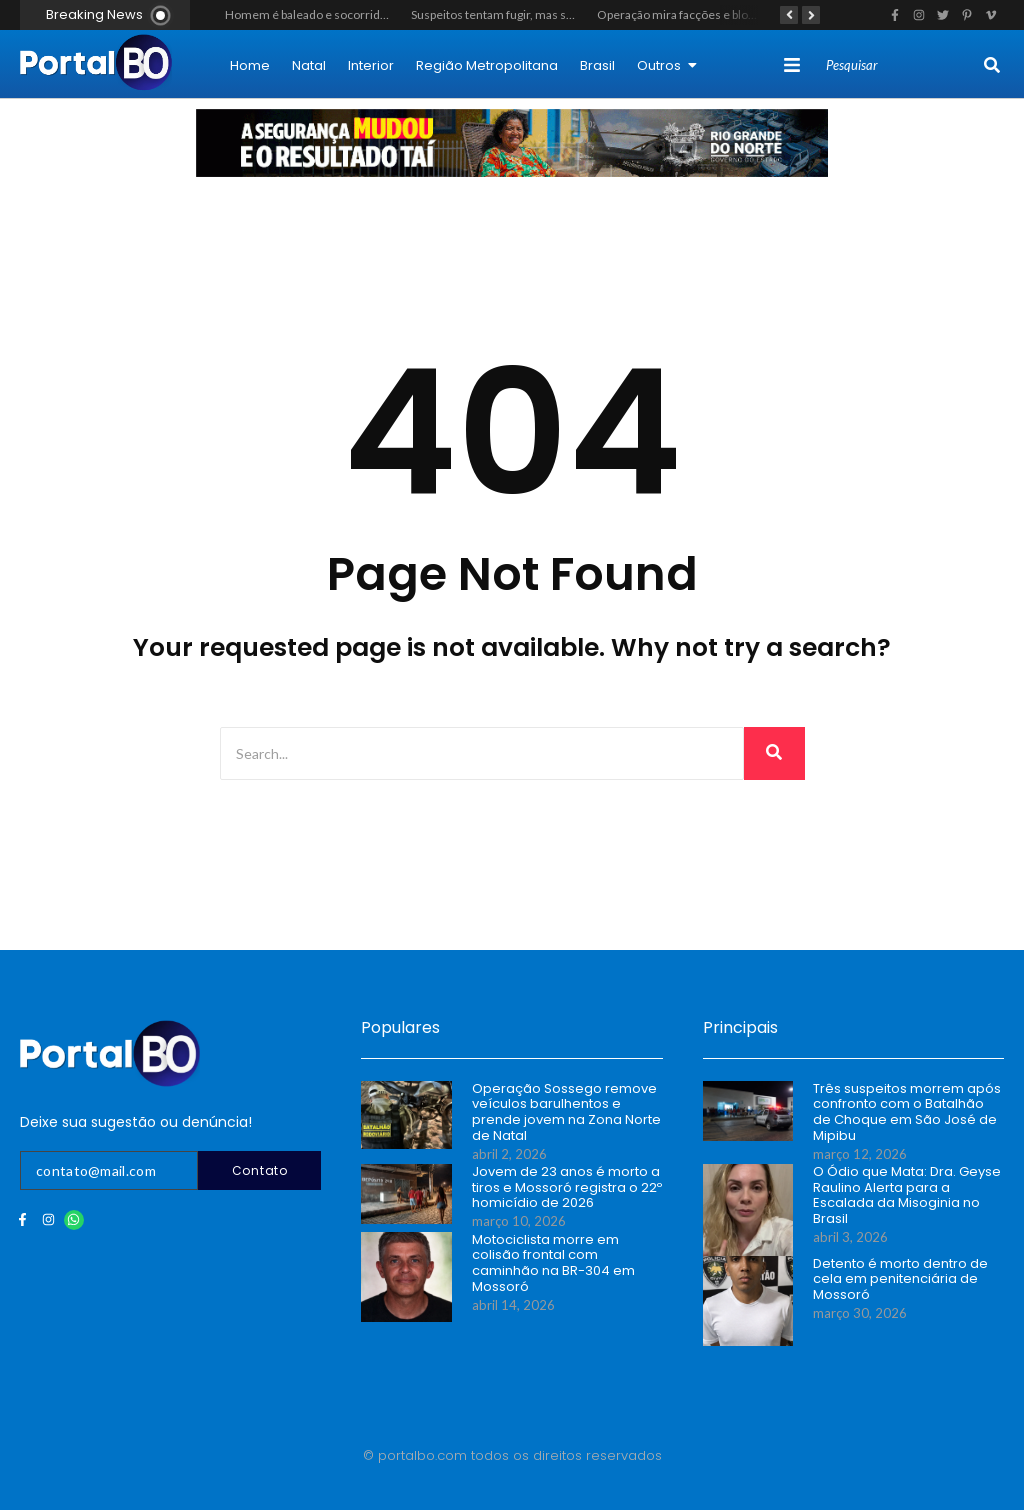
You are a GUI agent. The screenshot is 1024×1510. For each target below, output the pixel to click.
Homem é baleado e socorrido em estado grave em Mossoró (387, 14)
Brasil (597, 65)
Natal (309, 65)
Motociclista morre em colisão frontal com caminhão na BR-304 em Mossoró (553, 1263)
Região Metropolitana (487, 65)
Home (250, 65)
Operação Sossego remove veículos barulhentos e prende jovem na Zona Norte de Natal (566, 1112)
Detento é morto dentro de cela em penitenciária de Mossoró (900, 1279)
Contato (260, 1170)
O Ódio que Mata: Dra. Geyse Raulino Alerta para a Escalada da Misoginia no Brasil (907, 1195)
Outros (667, 65)
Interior (371, 65)
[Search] (902, 66)
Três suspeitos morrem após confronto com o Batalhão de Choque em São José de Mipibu (907, 1112)
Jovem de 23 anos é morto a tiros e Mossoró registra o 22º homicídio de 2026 (567, 1187)
